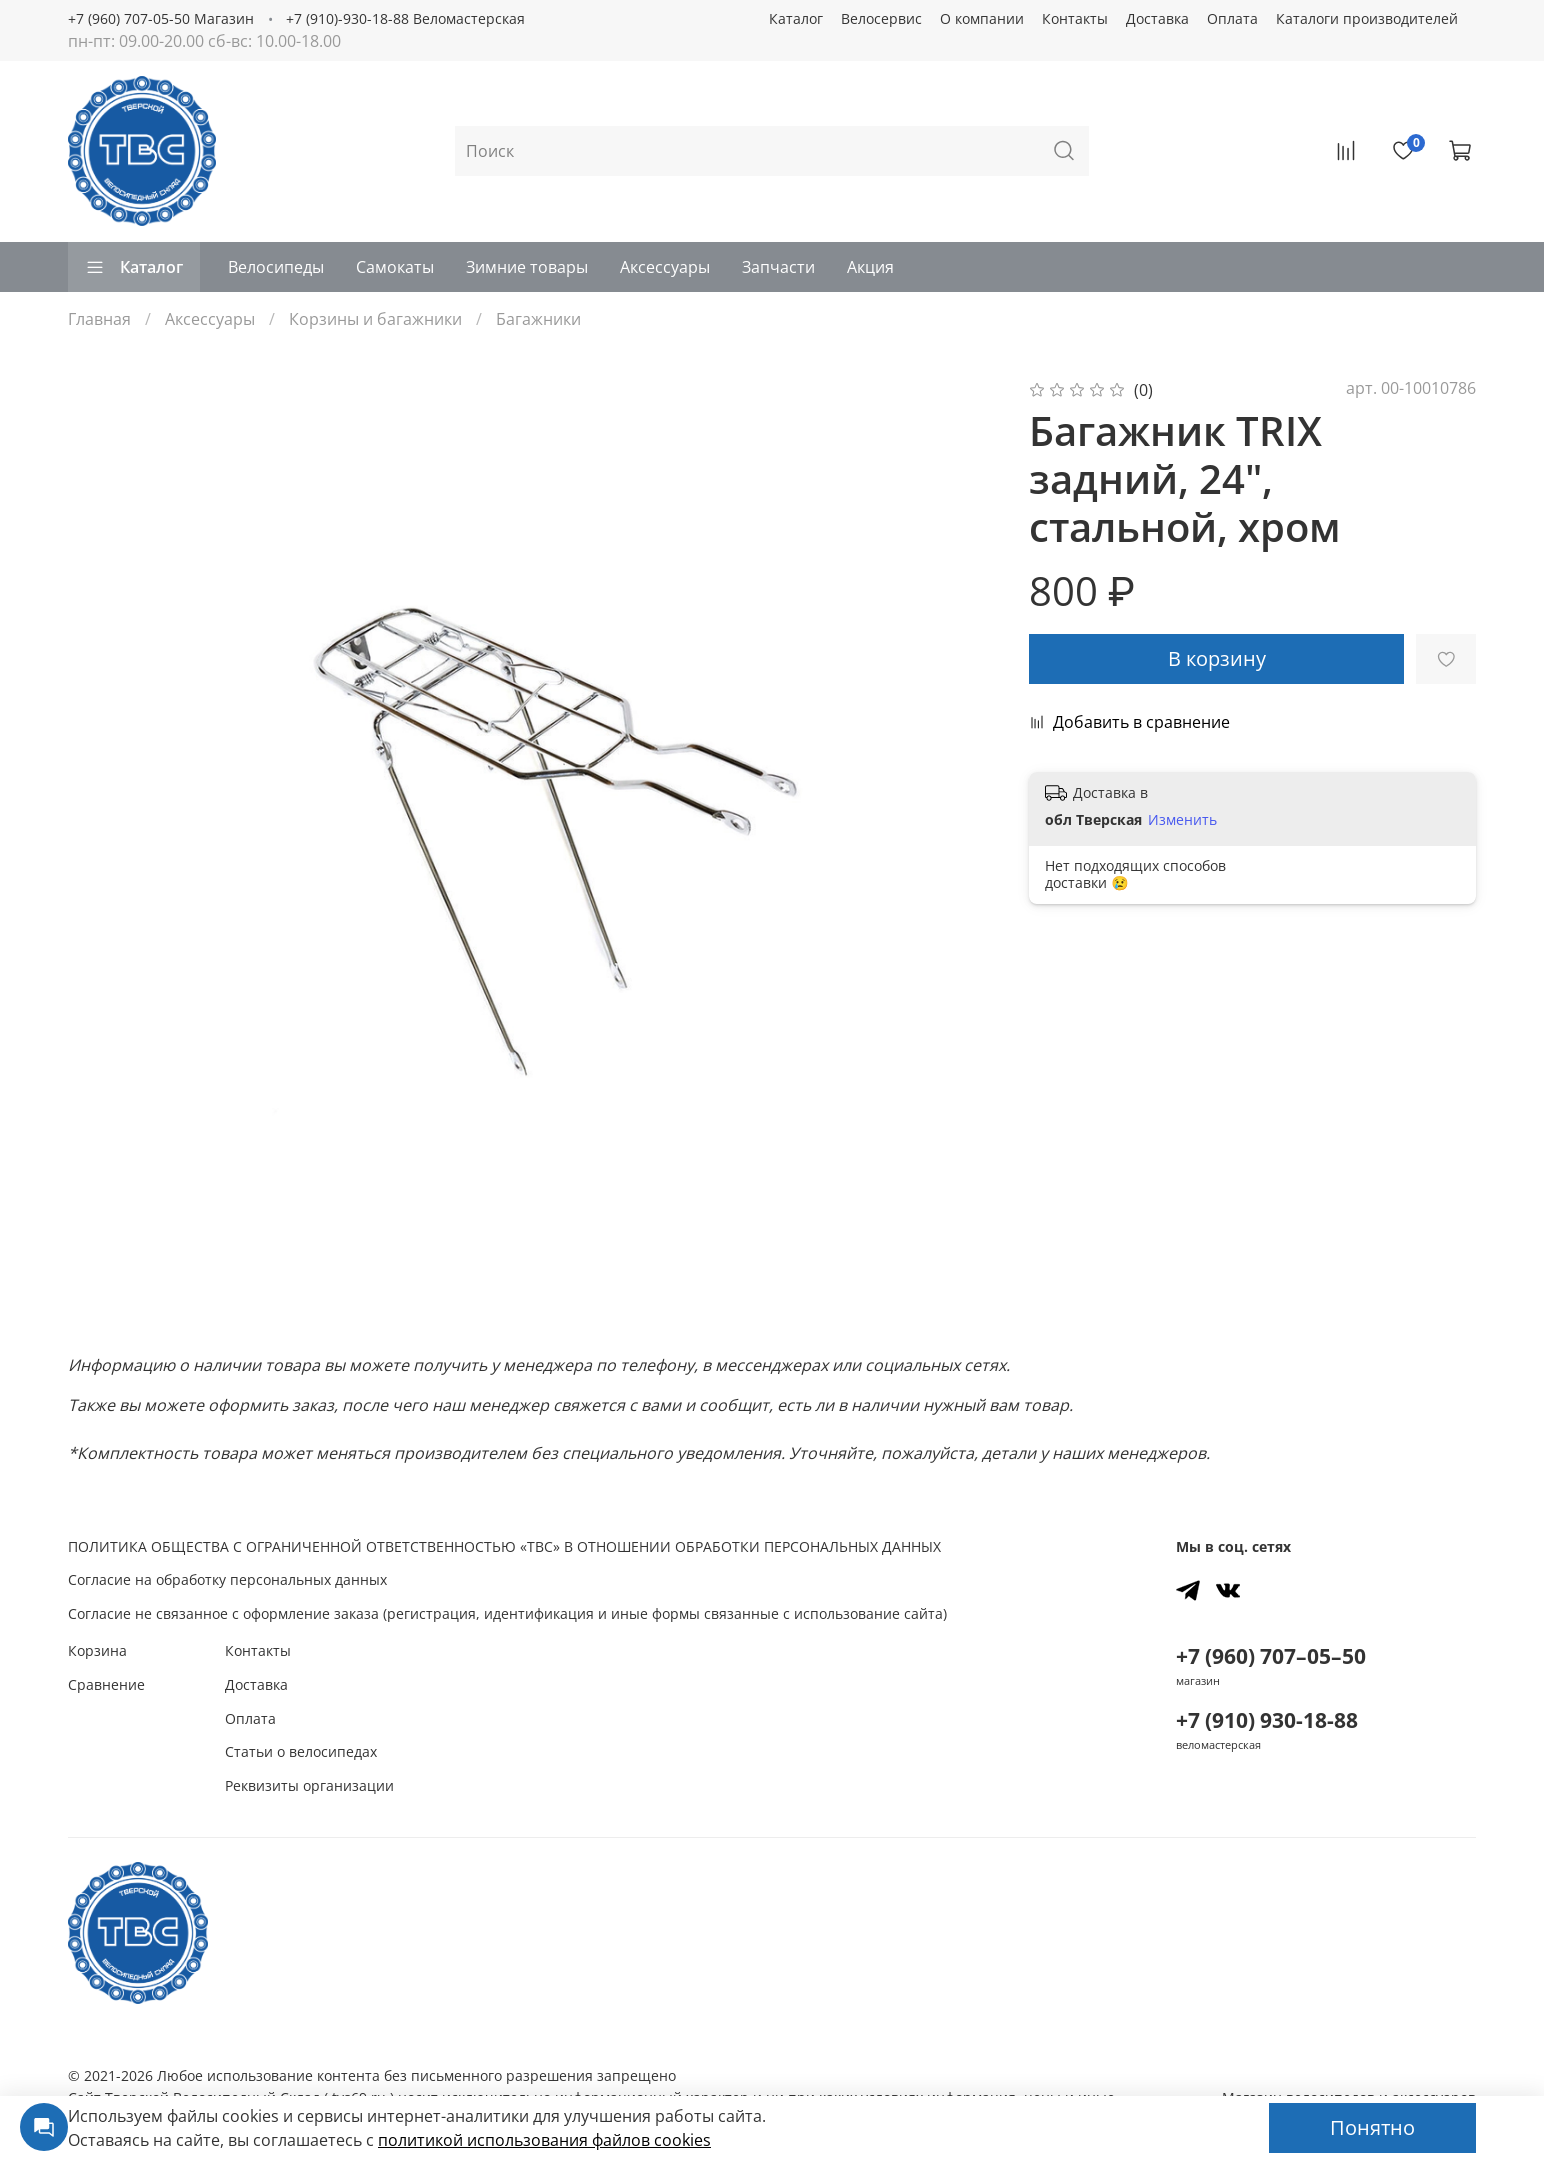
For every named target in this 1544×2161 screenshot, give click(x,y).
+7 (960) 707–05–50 (1271, 1656)
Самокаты (395, 267)
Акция (870, 267)
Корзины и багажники (375, 319)
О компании (982, 18)
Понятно (1372, 2127)
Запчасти (778, 267)
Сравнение (106, 1684)
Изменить (1182, 820)
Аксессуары (665, 267)
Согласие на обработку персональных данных (227, 1579)
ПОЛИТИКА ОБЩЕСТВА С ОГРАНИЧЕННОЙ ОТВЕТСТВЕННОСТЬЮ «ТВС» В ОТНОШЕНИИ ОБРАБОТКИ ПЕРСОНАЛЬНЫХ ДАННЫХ (504, 1546)
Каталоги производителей (1367, 18)
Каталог (796, 18)
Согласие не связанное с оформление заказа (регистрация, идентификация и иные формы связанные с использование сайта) (507, 1613)
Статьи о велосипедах (301, 1751)
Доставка (1157, 18)
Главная (99, 319)
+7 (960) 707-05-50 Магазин (161, 18)
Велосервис (881, 18)
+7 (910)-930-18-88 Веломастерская (405, 18)
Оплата (1232, 18)
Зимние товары (527, 267)
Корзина (97, 1650)
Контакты (1075, 18)
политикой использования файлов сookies (544, 2140)
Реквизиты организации (309, 1785)
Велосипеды (276, 267)
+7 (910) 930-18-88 (1267, 1720)
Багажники (538, 319)
